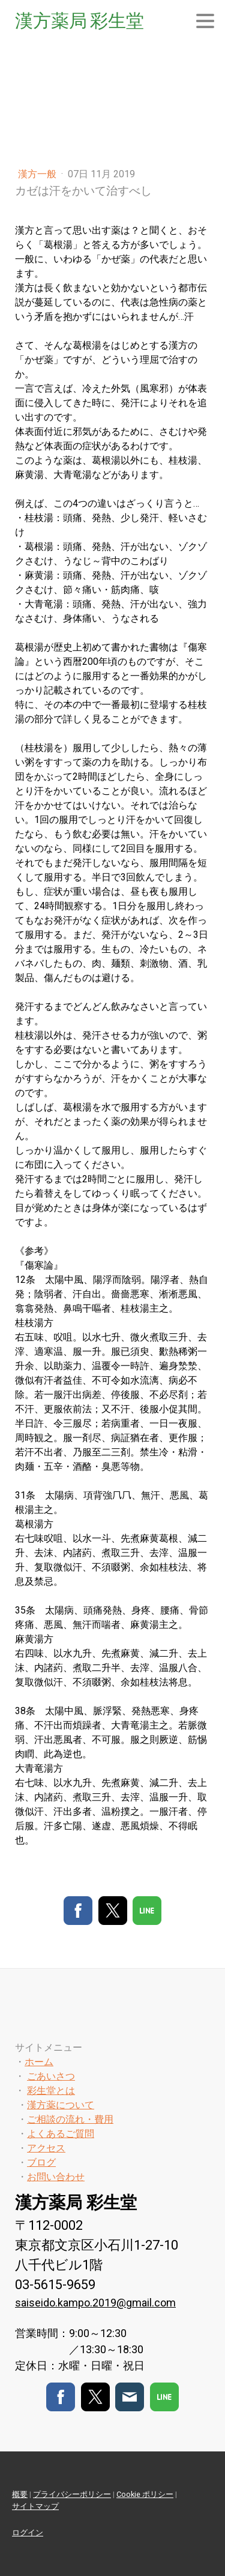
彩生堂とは (51, 2090)
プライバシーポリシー (72, 2494)
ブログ (41, 2162)
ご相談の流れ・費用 (70, 2119)
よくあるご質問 (60, 2133)
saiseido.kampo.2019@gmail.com (95, 2302)
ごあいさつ (51, 2076)
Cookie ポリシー (144, 2494)
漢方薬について (60, 2105)
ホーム (39, 2062)
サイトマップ (35, 2506)
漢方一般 (38, 174)
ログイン (27, 2532)
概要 (20, 2494)
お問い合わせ (56, 2177)
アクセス (46, 2148)
